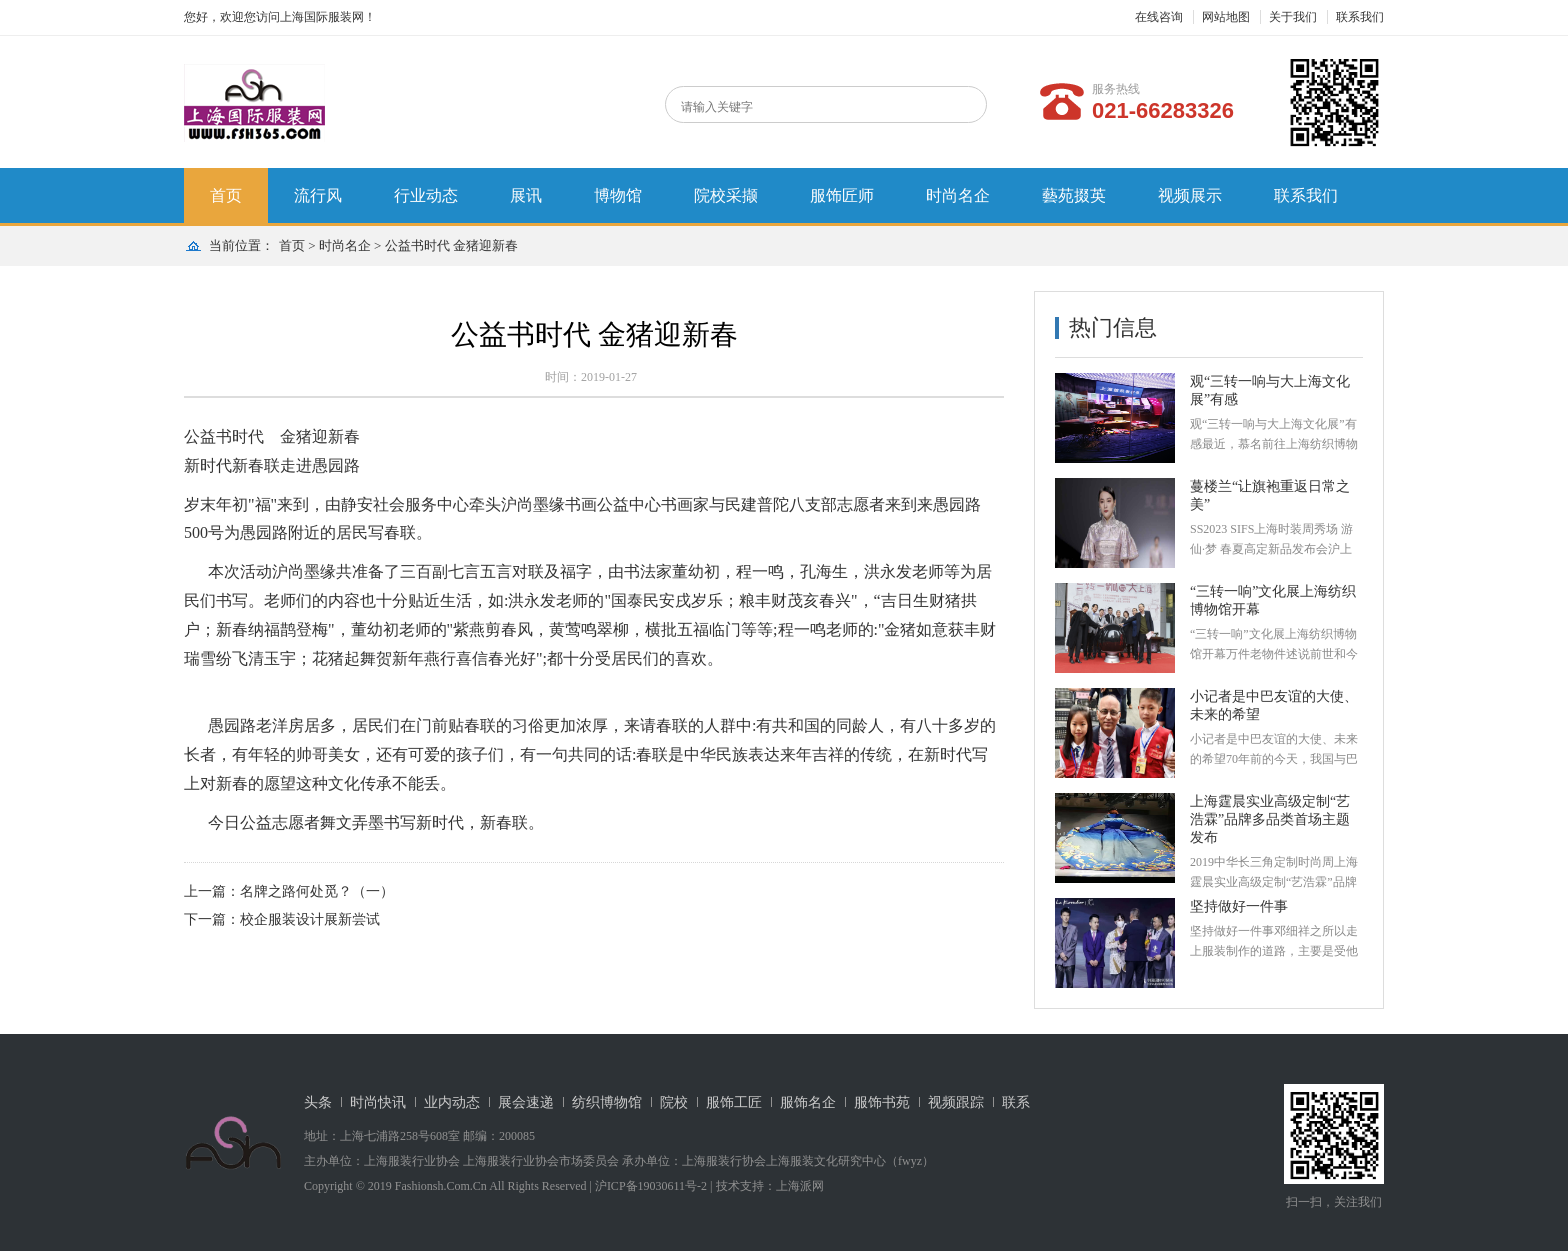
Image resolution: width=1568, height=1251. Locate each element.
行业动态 (426, 195)
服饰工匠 (734, 1102)
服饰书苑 (882, 1102)
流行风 (318, 195)
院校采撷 (726, 195)
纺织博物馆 (607, 1102)
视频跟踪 (956, 1102)
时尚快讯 (378, 1102)
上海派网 (800, 1186)
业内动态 (452, 1102)
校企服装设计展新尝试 (310, 919)
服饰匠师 (842, 195)
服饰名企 (808, 1102)
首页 (226, 195)
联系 (1016, 1102)
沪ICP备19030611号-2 (651, 1186)
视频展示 (1190, 195)
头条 (318, 1102)
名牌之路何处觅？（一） (317, 891)
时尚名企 (958, 195)
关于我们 (1293, 17)
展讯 (526, 195)
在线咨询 (1159, 17)
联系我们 (1360, 17)
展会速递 (526, 1102)
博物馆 (618, 195)
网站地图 (1226, 17)
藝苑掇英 (1074, 195)
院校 (674, 1102)
